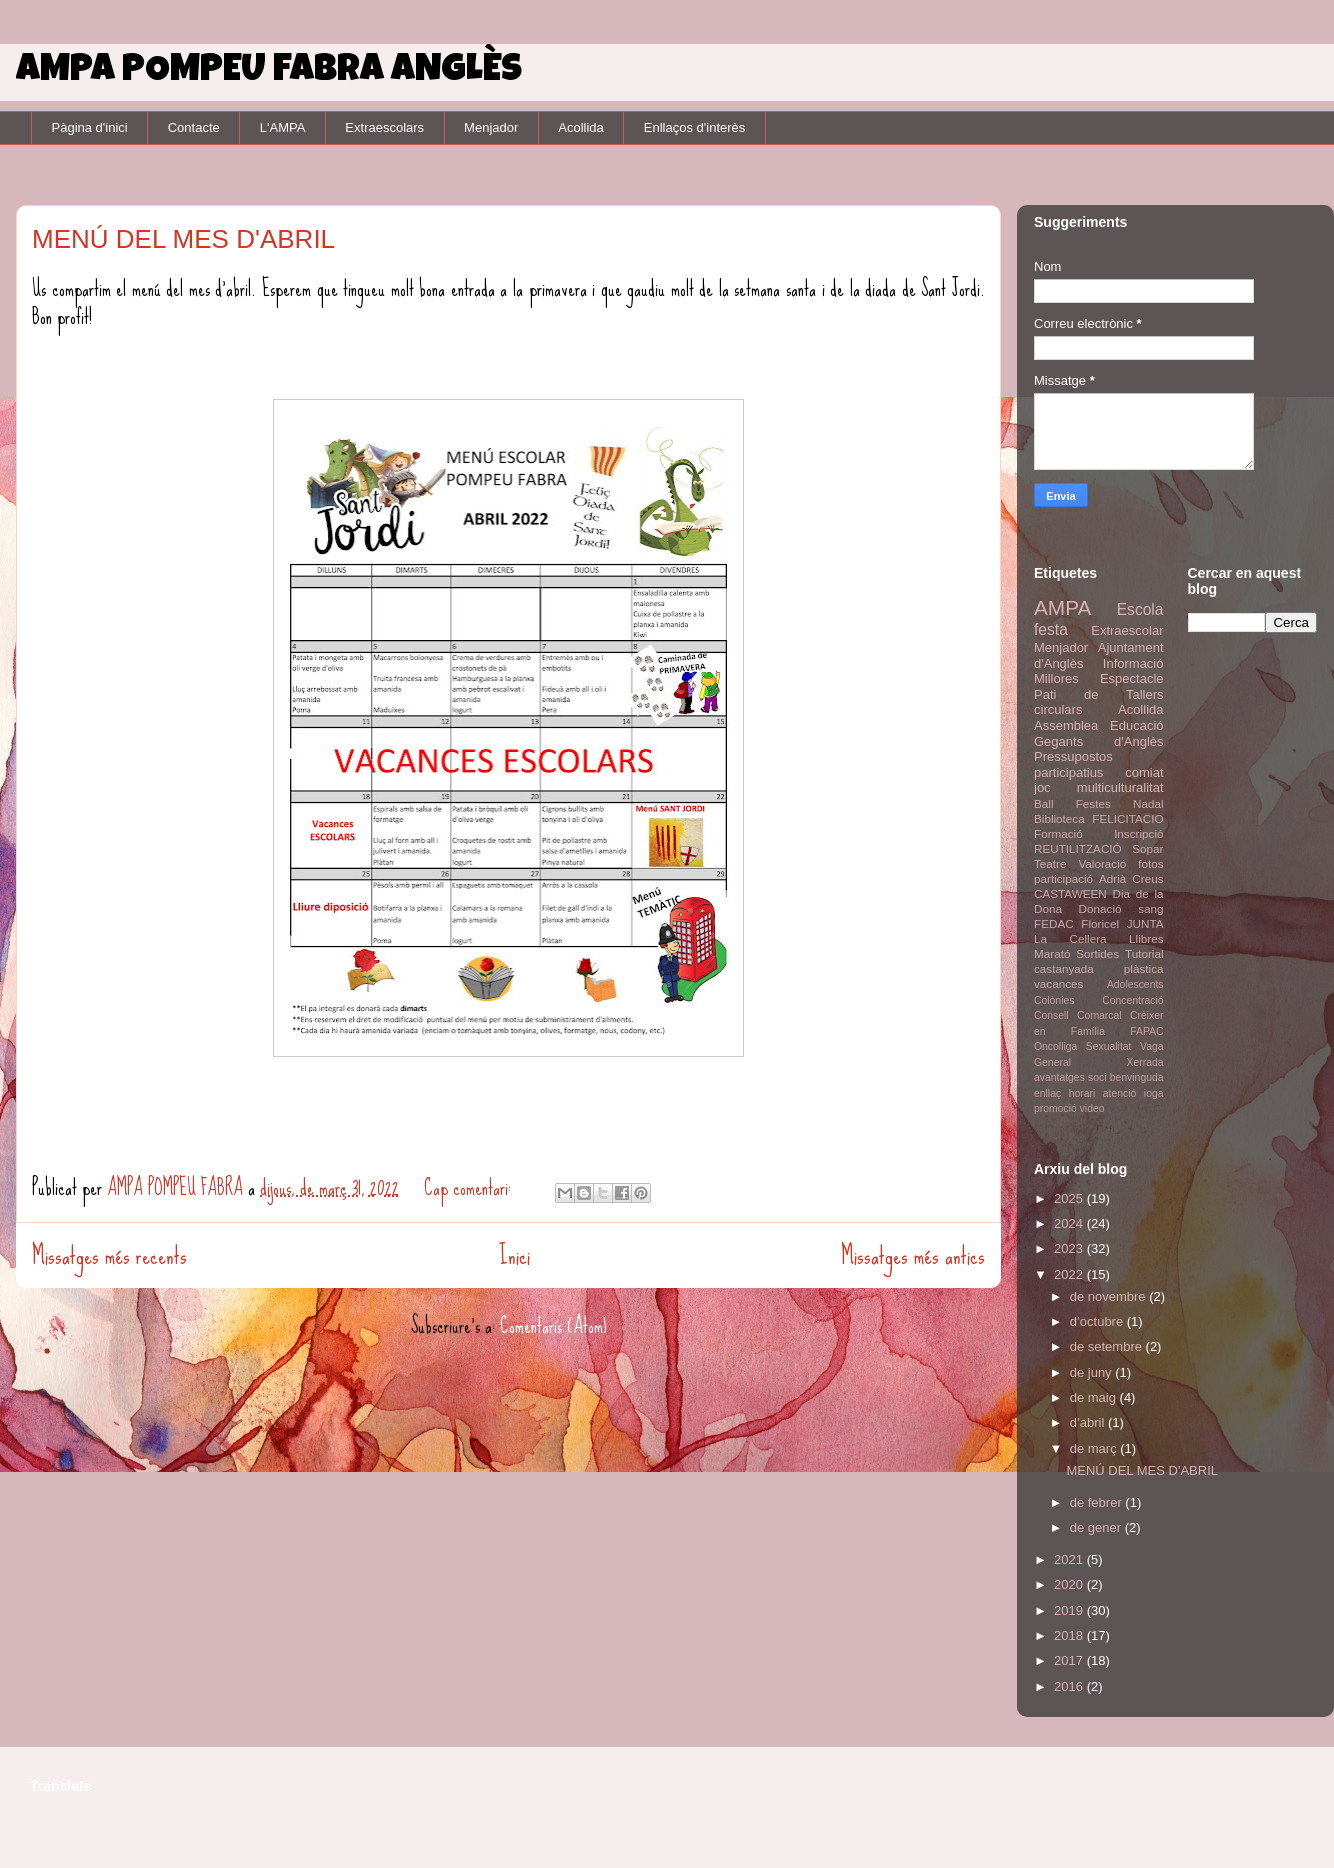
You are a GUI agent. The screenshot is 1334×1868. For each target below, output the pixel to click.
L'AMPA (283, 127)
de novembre (1110, 1296)
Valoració (1102, 863)
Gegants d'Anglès (1099, 741)
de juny (1093, 1372)
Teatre (1050, 863)
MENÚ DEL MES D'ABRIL (183, 239)
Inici (514, 1255)
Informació (1133, 663)
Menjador (491, 127)
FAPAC (1146, 1031)
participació (1063, 878)
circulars (1058, 709)
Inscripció (1138, 833)
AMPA (1062, 607)
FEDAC (1054, 923)
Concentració (1132, 1000)
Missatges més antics (913, 1255)
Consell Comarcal (1078, 1015)
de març (1095, 1448)
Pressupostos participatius (1073, 764)
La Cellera (1070, 938)
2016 (1070, 1686)
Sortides (1097, 953)
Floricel (1100, 923)
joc (1042, 787)
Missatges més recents (109, 1255)
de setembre (1108, 1346)
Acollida (581, 127)
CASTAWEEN (1070, 893)
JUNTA (1145, 923)
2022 (1070, 1274)
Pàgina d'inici (90, 127)
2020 (1070, 1584)
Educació (1136, 725)
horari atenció (1103, 1093)
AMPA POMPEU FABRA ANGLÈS (269, 72)
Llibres (1146, 938)
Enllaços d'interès (694, 127)
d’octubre (1098, 1321)
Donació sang (1121, 908)
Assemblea (1066, 725)
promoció (1055, 1108)
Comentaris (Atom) (553, 1325)
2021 (1070, 1559)
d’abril (1089, 1422)
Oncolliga (1055, 1046)
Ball (1044, 803)
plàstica (1144, 968)
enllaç (1047, 1093)
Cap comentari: (470, 1187)
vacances (1058, 983)
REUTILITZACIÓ (1078, 848)
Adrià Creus (1131, 878)
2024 (1070, 1223)
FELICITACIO (1127, 818)
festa (1051, 629)
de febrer (1098, 1502)
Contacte (194, 127)
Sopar (1147, 848)
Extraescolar (1127, 630)
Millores (1056, 678)
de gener (1097, 1527)
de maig (1095, 1397)
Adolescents (1135, 984)
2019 (1070, 1610)
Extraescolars (384, 127)
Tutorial (1144, 953)
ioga (1154, 1093)
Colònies (1054, 1000)
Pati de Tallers (1099, 694)
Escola (1140, 609)
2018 (1070, 1635)
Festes (1093, 803)
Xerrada (1145, 1062)
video (1092, 1108)
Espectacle (1132, 678)
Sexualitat (1109, 1046)
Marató (1052, 953)
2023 (1070, 1248)
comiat (1144, 772)
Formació (1058, 833)
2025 (1070, 1198)
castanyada (1064, 968)
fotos (1150, 863)
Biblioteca (1059, 818)
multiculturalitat (1120, 787)
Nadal (1148, 803)
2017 (1070, 1660)
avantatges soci (1070, 1077)
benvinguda (1137, 1077)
